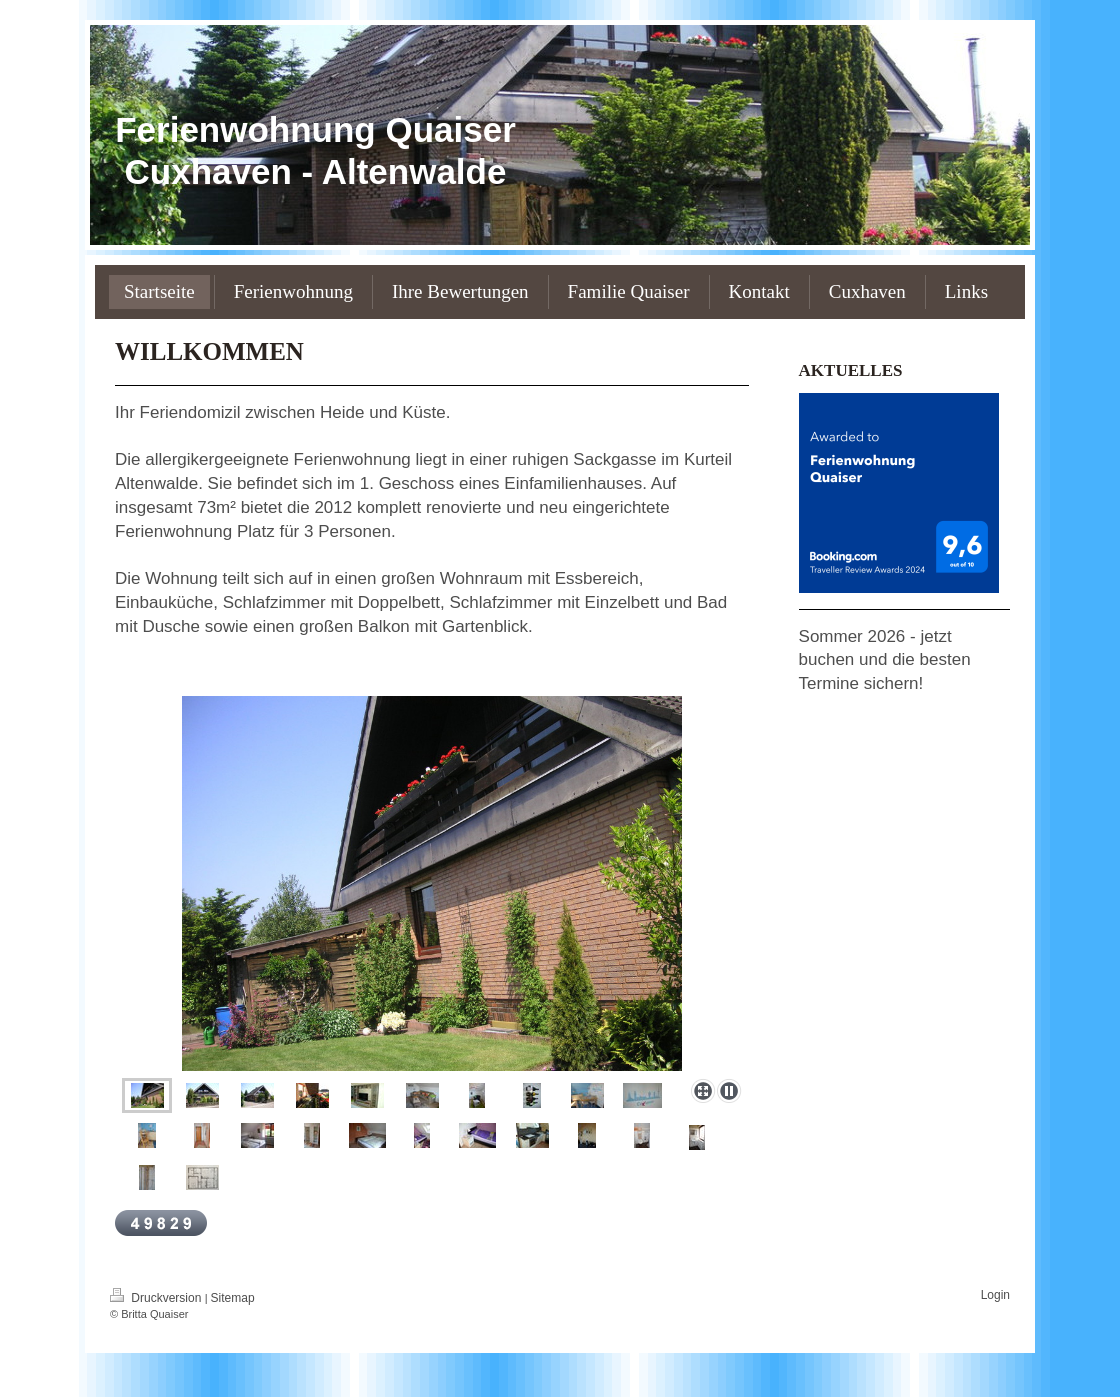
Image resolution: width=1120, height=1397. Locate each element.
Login (995, 1295)
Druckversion (157, 1298)
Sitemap (233, 1298)
